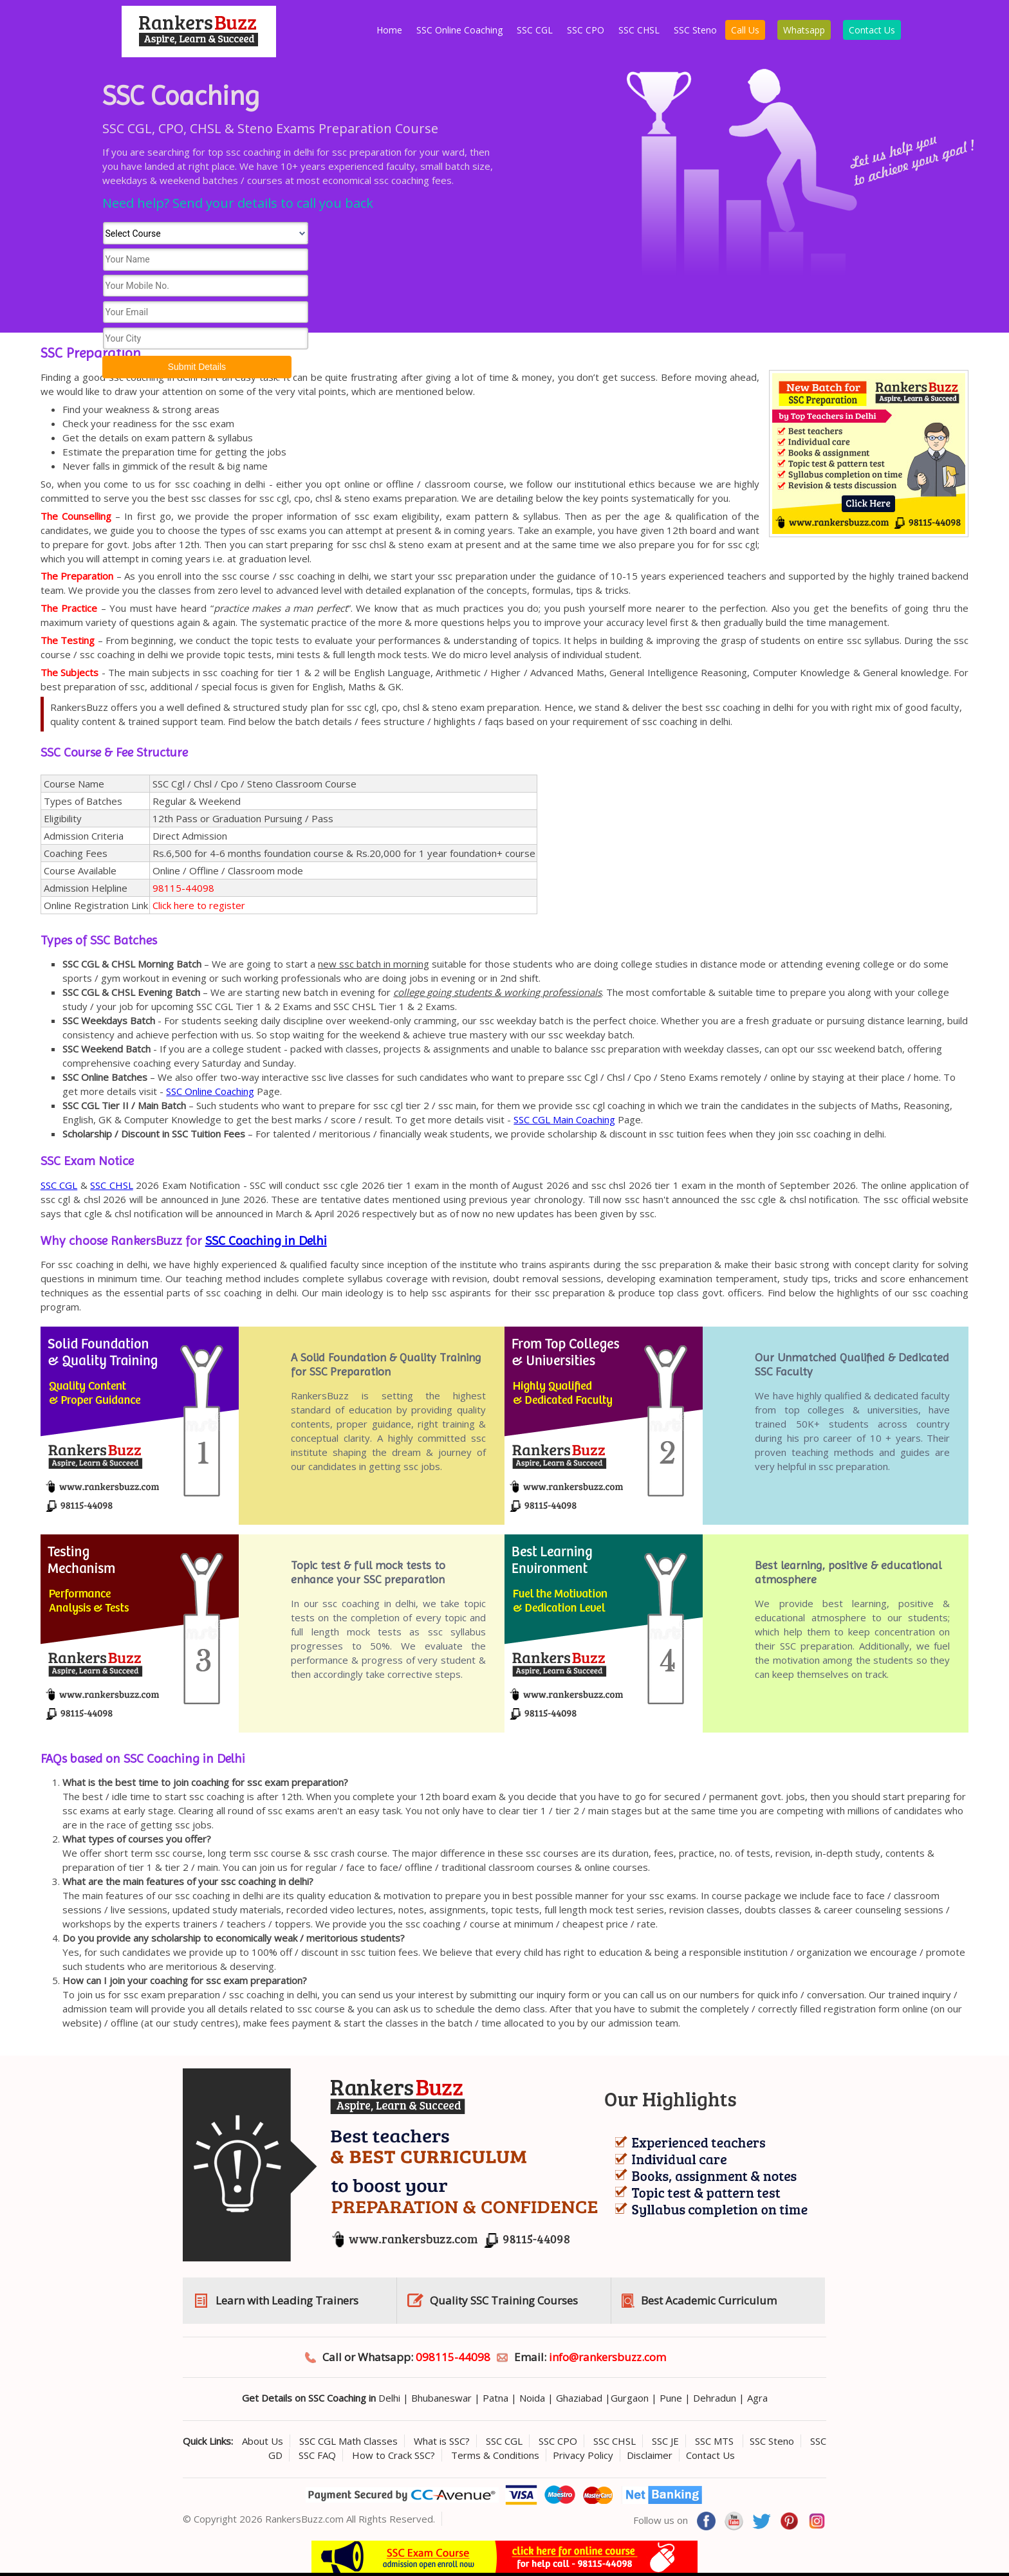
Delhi (389, 2397)
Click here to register (199, 905)
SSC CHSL (639, 30)
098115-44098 (453, 2357)
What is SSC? (442, 2440)
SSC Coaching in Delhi (266, 1240)
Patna (495, 2397)
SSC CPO (585, 30)
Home (389, 30)
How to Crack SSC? (393, 2455)
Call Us (745, 30)
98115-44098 (183, 887)
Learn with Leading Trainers (287, 2300)
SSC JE (665, 2440)
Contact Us (872, 30)
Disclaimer (649, 2455)
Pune (671, 2397)
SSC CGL (535, 30)
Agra (757, 2397)
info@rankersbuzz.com (607, 2357)
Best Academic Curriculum (709, 2300)
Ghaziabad (579, 2397)
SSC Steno (695, 30)
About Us (262, 2440)
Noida (532, 2397)
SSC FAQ (317, 2455)
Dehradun (714, 2397)
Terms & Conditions (495, 2455)
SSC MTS (715, 2440)
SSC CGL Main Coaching (564, 1119)
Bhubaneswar (441, 2397)
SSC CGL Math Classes (348, 2440)
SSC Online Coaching (459, 30)
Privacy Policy (583, 2455)
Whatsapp (804, 30)
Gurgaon (630, 2397)
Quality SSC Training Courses (504, 2300)
